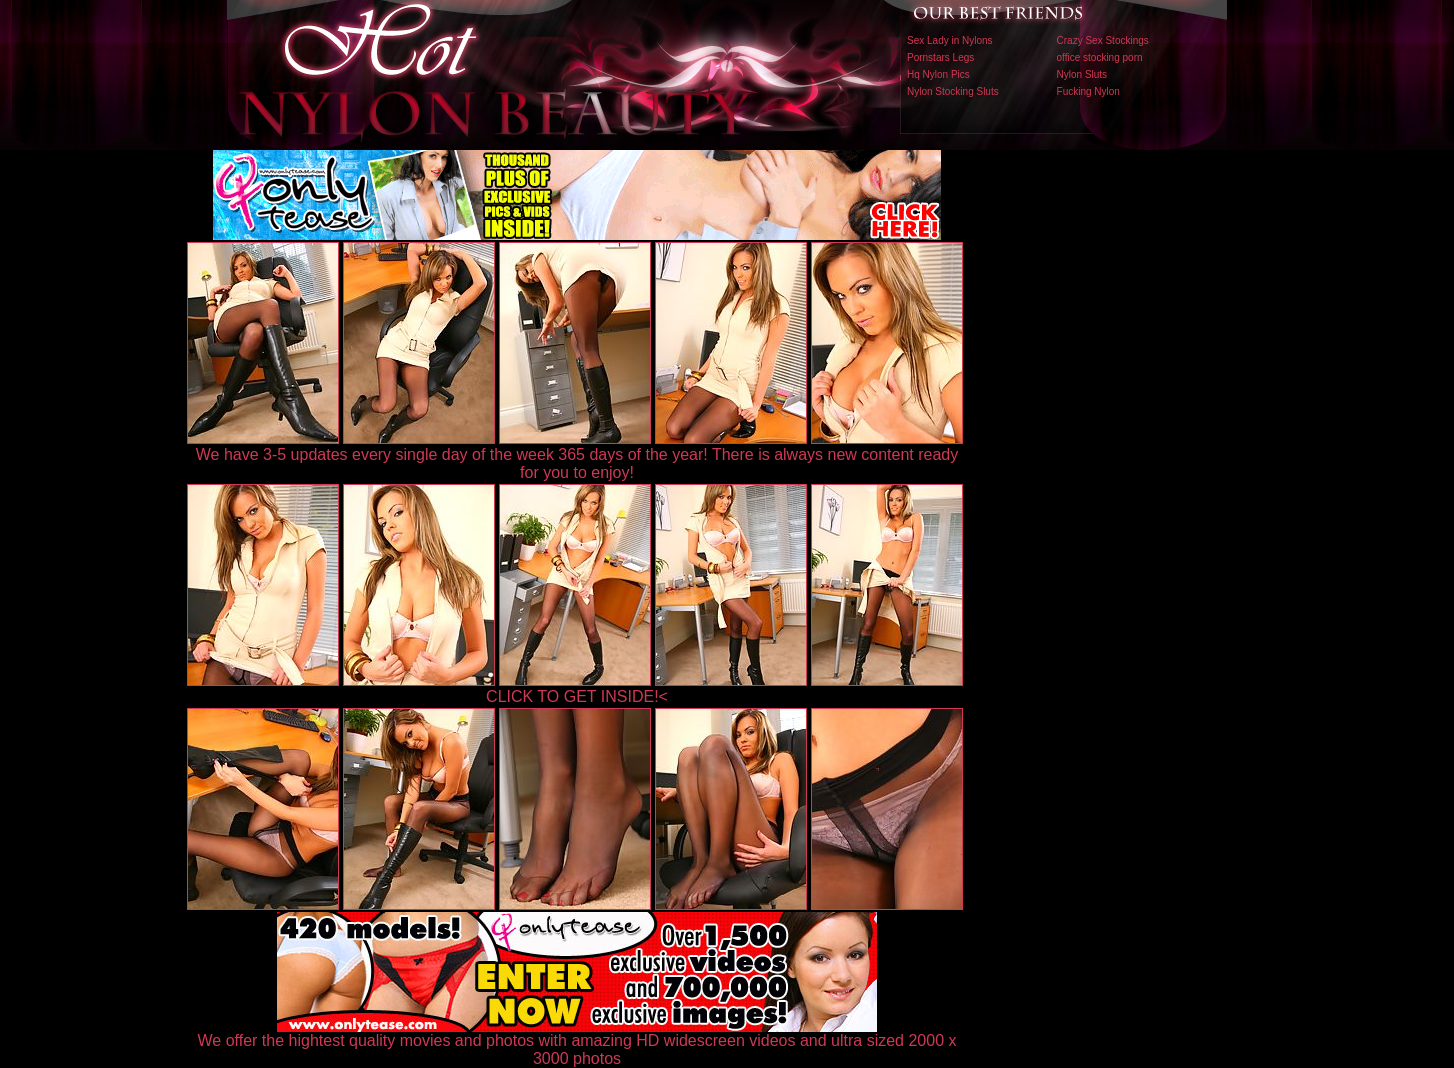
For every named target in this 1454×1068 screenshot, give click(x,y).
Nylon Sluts (1082, 74)
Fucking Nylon (1088, 91)
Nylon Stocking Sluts (953, 91)
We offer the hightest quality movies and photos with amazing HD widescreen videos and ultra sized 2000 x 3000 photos (577, 1042)
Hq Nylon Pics (938, 74)
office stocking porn (1100, 57)
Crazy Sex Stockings (1103, 40)
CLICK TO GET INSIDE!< (577, 696)
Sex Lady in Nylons (950, 40)
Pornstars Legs (940, 57)
